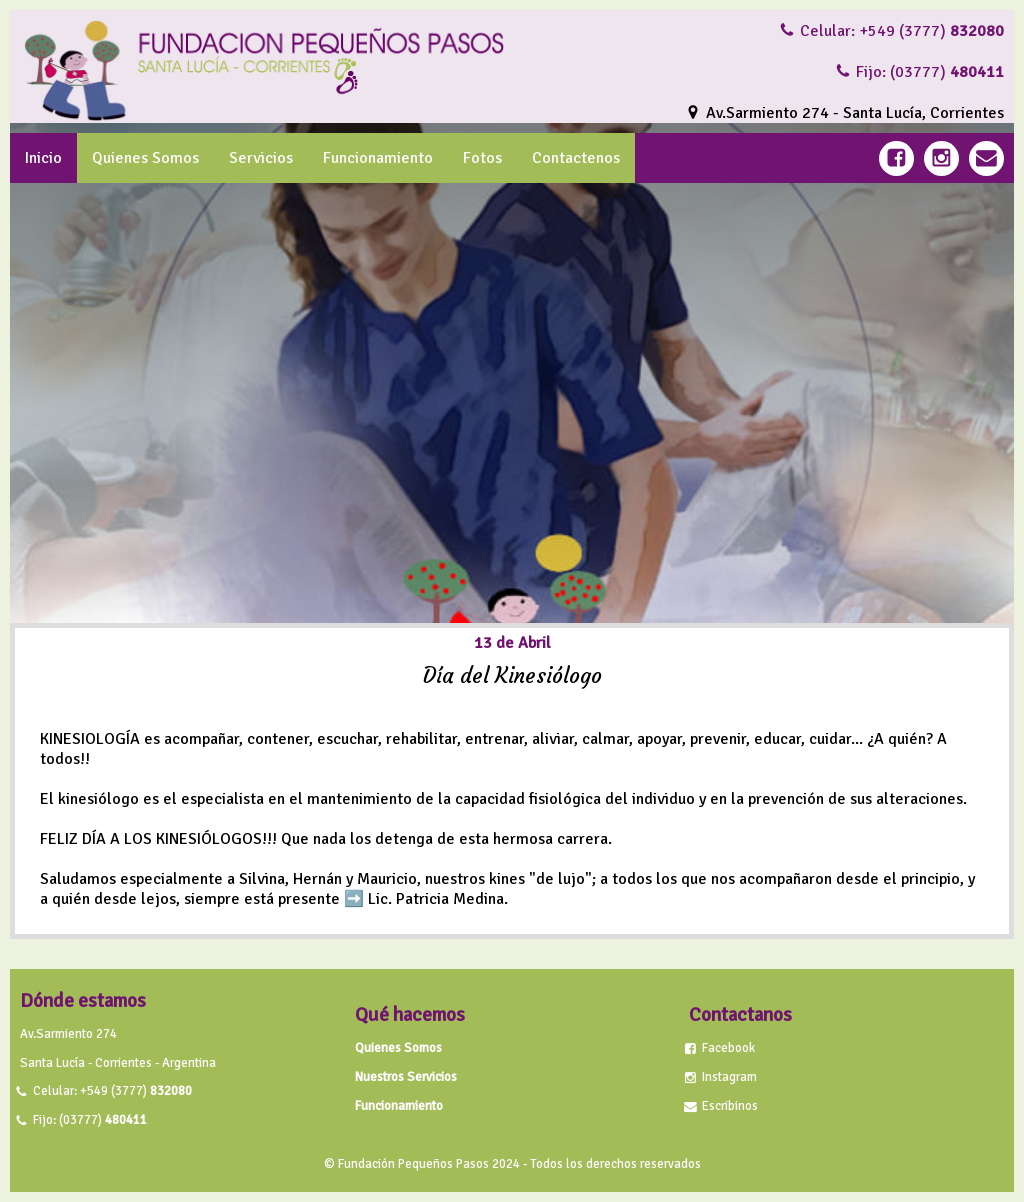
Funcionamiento (378, 158)
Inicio (43, 158)
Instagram (729, 1077)
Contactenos (576, 158)
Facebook (728, 1048)
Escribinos (730, 1106)
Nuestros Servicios (406, 1077)
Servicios (261, 158)
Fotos (482, 158)
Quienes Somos (145, 158)
